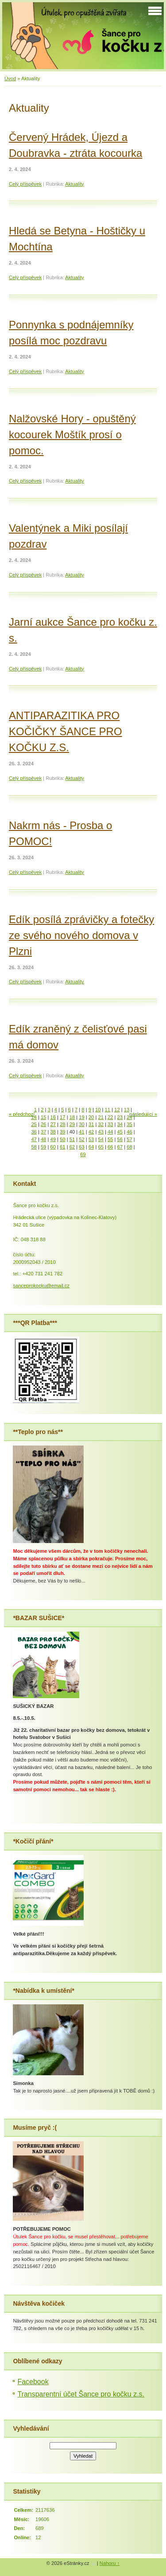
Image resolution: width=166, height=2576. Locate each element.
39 (62, 1131)
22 (110, 1117)
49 (53, 1139)
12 (117, 1109)
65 (100, 1147)
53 (91, 1139)
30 (81, 1124)
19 (81, 1117)
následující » (143, 1114)
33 (110, 1124)
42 (91, 1131)
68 (129, 1147)
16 (53, 1117)
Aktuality (74, 184)
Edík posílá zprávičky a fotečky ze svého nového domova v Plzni (81, 935)
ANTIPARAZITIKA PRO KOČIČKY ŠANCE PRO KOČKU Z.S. (65, 731)
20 (91, 1117)
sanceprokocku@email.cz (41, 1285)
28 (62, 1124)
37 (43, 1131)
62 (72, 1147)
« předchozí (22, 1114)
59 (43, 1147)
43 (100, 1131)
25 (33, 1124)
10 (97, 1109)
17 (62, 1117)
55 (110, 1139)
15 (43, 1117)
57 (129, 1139)
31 (91, 1124)
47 (33, 1139)
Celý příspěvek (25, 184)
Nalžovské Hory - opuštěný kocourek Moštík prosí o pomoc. (72, 434)
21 (100, 1117)
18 (72, 1117)
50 (62, 1139)
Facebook (32, 2381)
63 (81, 1147)
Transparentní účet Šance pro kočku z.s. (80, 2394)
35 (129, 1124)
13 (126, 1109)
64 (91, 1147)
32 (100, 1124)
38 (53, 1131)
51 (72, 1139)
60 (53, 1147)
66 (110, 1147)
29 (72, 1124)
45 (120, 1131)
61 (62, 1147)
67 (120, 1147)
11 (107, 1109)
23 (120, 1117)
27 (53, 1124)
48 (43, 1139)
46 (129, 1131)
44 (110, 1131)
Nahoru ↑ (110, 2563)
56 (120, 1139)
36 (33, 1131)
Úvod (10, 78)
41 (81, 1131)
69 (82, 1154)
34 (120, 1124)
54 (100, 1139)
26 (43, 1124)
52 (81, 1139)
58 (33, 1147)
